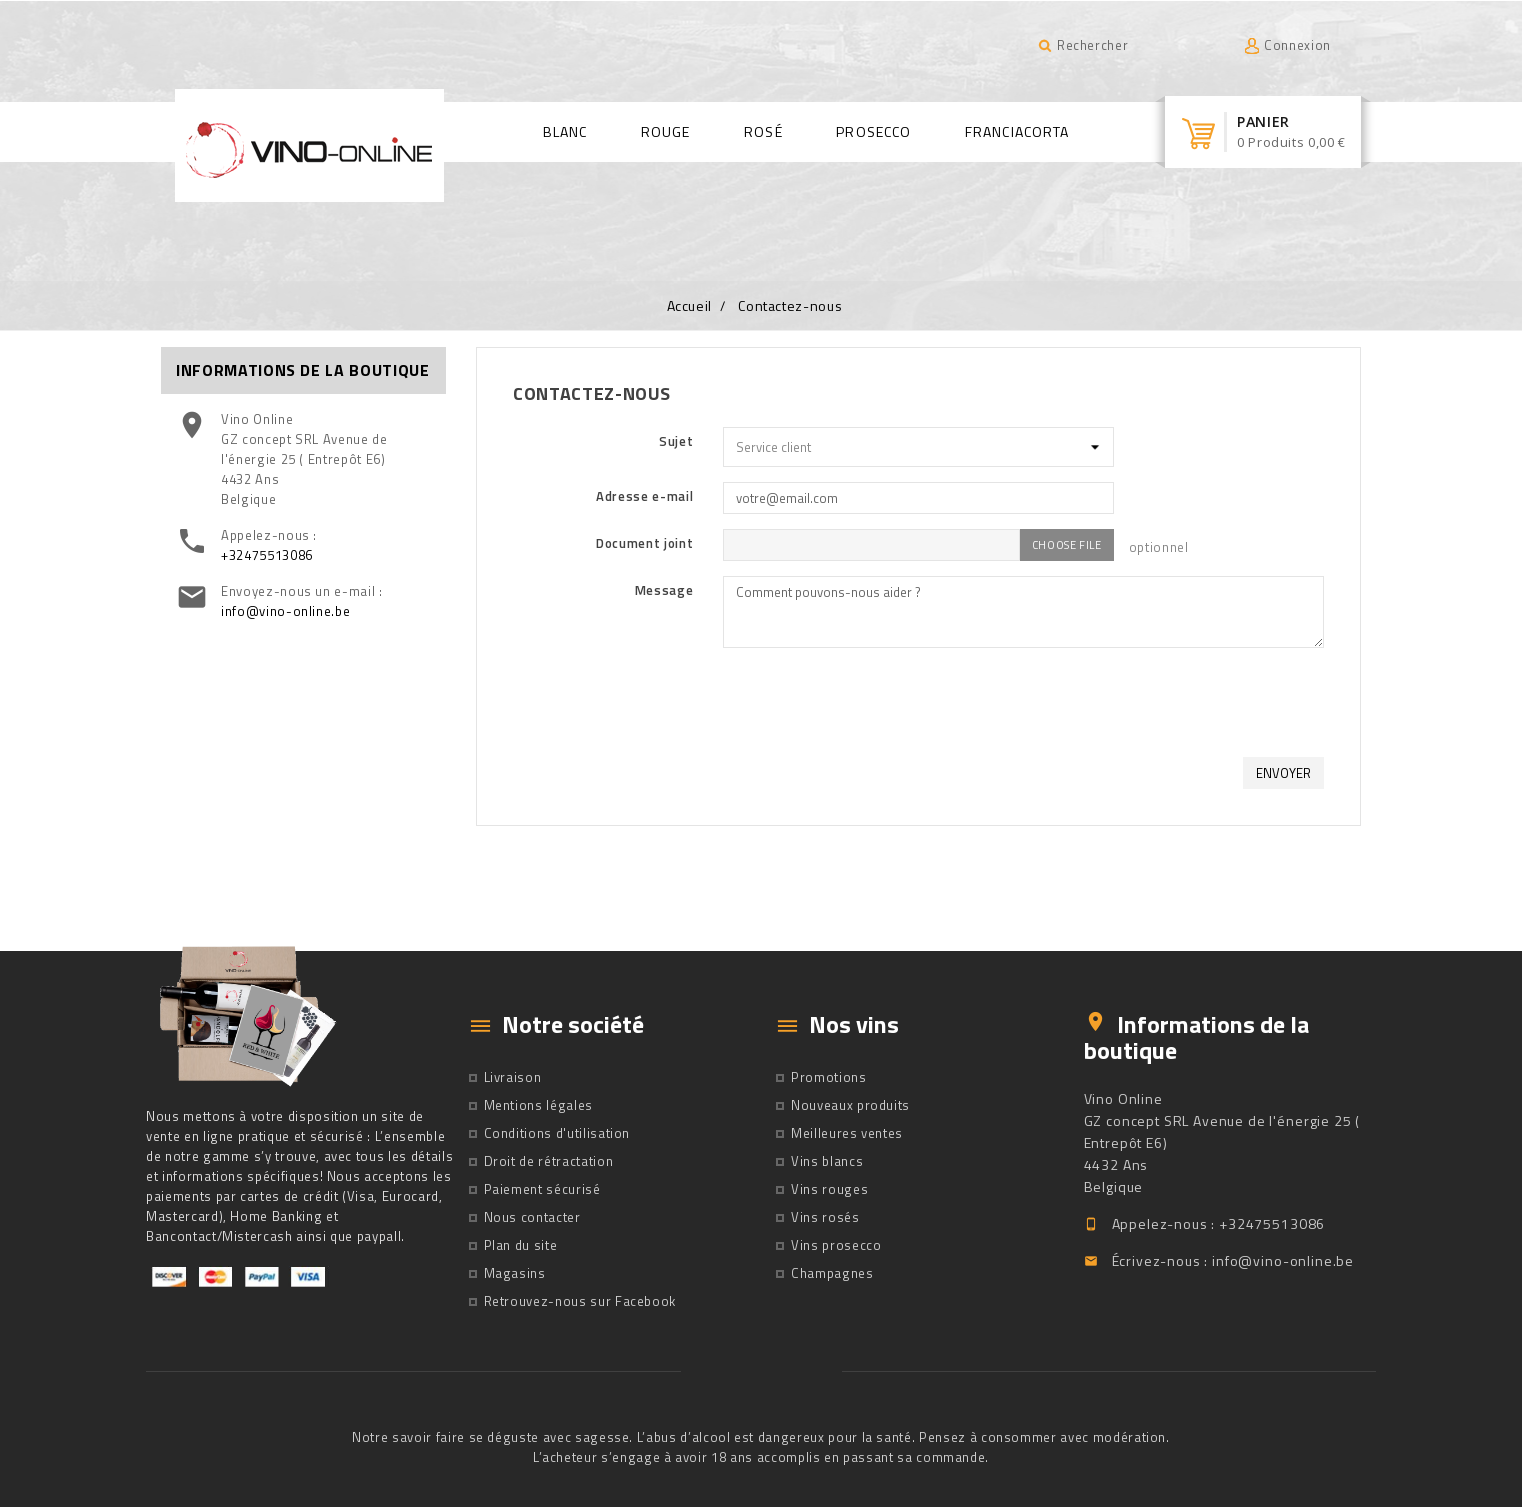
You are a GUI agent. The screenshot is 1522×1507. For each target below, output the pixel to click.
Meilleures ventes (847, 1133)
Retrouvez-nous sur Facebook (580, 1301)
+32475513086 (267, 555)
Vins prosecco (836, 1245)
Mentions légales (538, 1105)
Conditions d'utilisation (557, 1133)
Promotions (829, 1077)
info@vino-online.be (285, 611)
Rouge (666, 131)
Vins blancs (827, 1161)
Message (664, 590)
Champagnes (832, 1273)
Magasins (515, 1273)
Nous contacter (532, 1217)
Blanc (565, 131)
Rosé (763, 131)
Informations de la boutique (1196, 1037)
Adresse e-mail (644, 496)
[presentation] (1172, 702)
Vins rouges (829, 1189)
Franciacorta (1017, 131)
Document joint (644, 543)
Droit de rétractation (549, 1161)
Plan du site (521, 1245)
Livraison (513, 1077)
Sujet (676, 441)
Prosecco (873, 131)
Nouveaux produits (850, 1105)
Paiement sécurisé (542, 1189)
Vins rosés (825, 1217)
